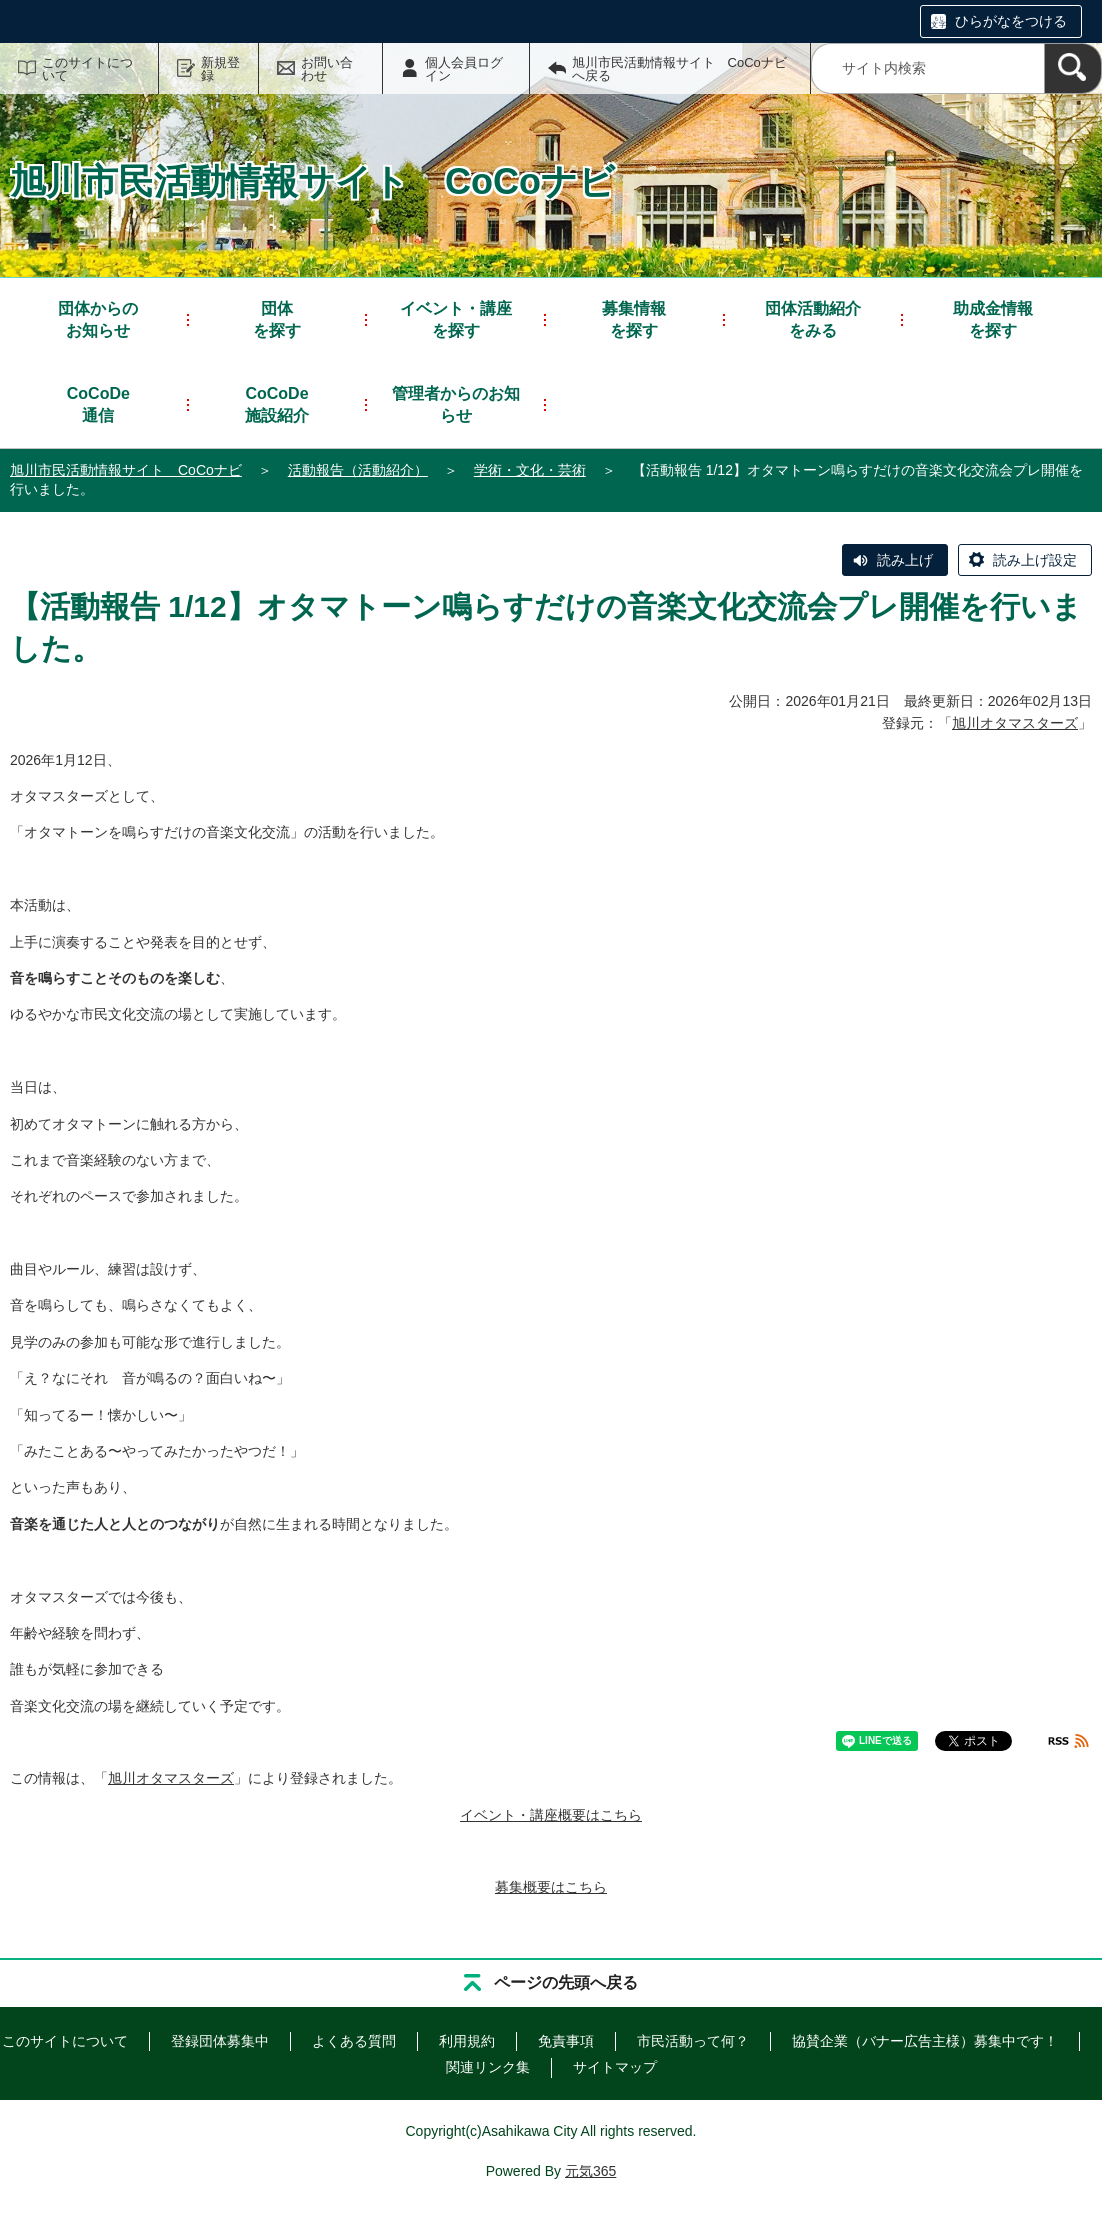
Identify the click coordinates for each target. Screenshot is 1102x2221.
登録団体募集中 (220, 2041)
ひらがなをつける (1011, 21)
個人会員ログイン (464, 69)
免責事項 (566, 2041)
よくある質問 (354, 2041)
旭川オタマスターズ (1015, 723)
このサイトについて (87, 69)
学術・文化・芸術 (530, 470)
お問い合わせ (327, 69)
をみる (813, 318)
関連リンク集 (488, 2067)
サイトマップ (615, 2067)
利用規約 (467, 2041)
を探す (277, 318)
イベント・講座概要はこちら (551, 1815)
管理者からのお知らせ (456, 404)
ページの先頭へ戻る (566, 1982)
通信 (98, 403)
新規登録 (220, 69)
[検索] (1073, 68)
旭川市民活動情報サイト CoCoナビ (126, 470)
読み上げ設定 (1035, 560)
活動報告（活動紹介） (358, 470)
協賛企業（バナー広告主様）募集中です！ (925, 2041)
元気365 (590, 2171)
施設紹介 (277, 403)
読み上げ (905, 560)
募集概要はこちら (551, 1887)
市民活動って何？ (693, 2041)
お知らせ (98, 318)
